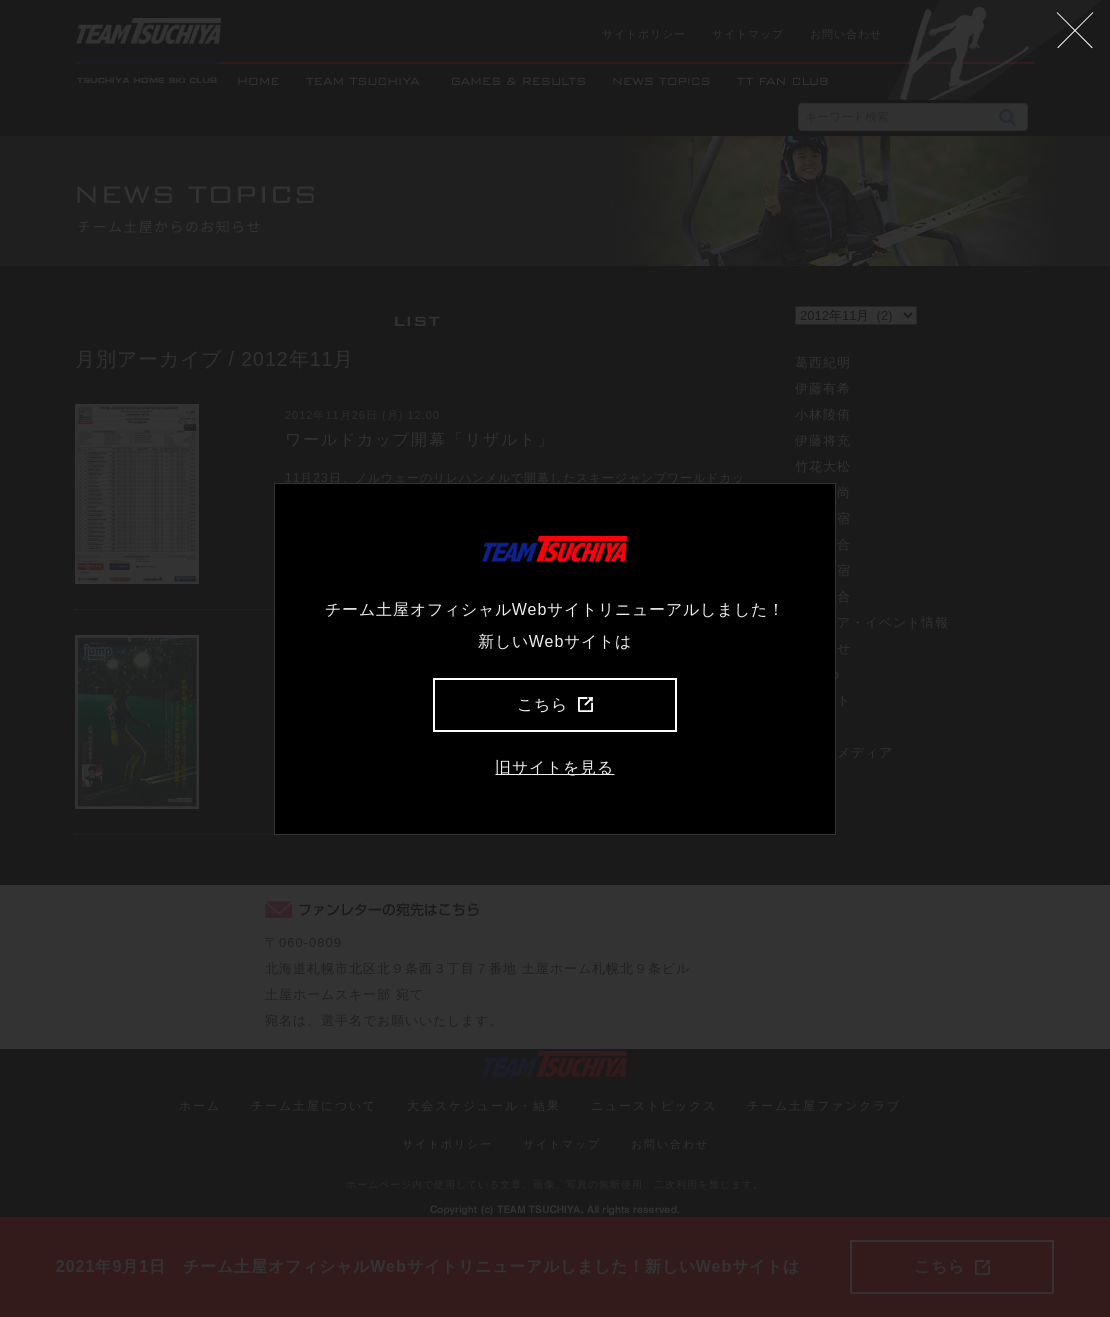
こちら (555, 704)
